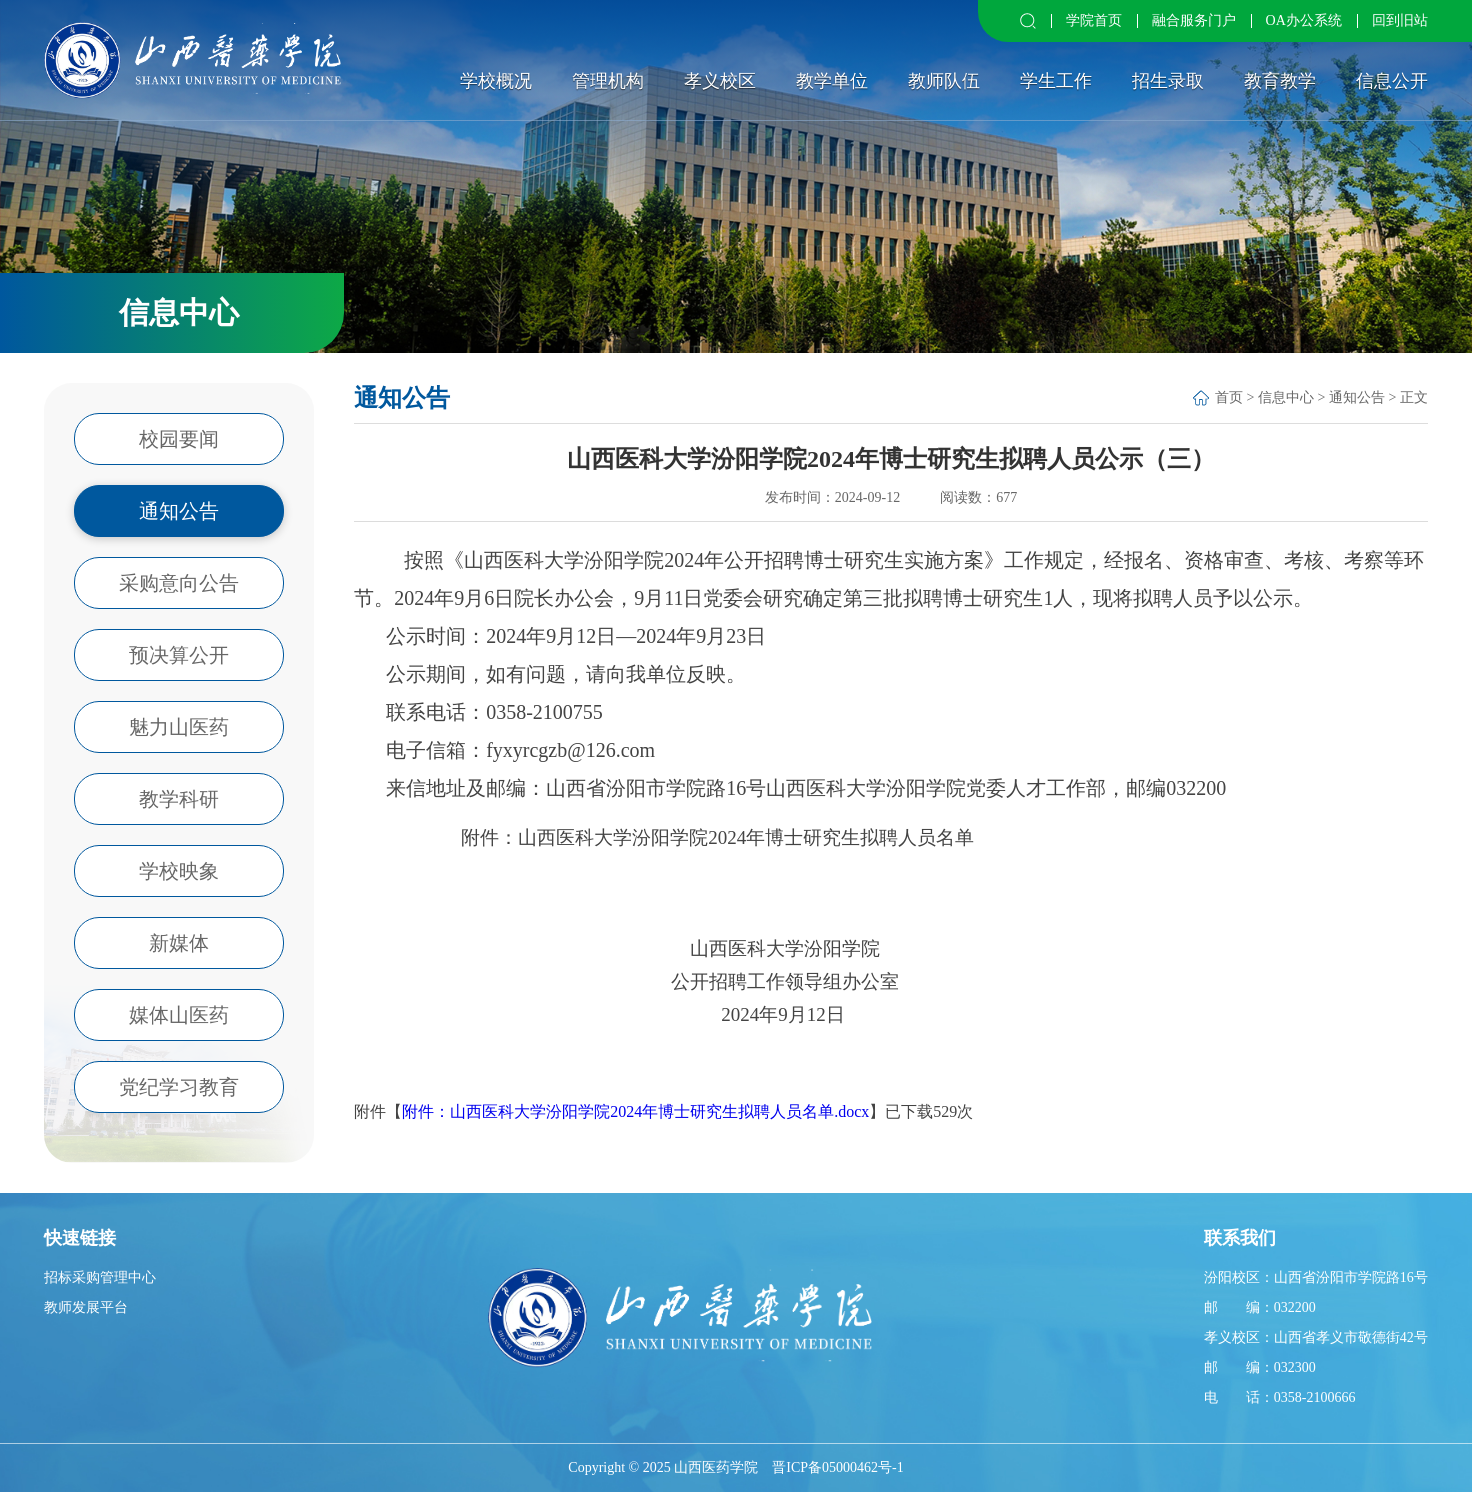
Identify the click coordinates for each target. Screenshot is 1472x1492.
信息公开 (1392, 81)
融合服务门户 (1194, 20)
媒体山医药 (179, 1015)
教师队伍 (944, 81)
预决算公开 (179, 655)
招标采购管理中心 (100, 1277)
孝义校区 (720, 81)
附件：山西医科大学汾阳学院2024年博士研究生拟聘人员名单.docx (635, 1111)
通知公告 (179, 511)
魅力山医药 (179, 727)
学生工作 (1056, 81)
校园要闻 (179, 439)
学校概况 (496, 81)
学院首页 (1094, 20)
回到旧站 (1400, 20)
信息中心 (1286, 397)
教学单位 (832, 81)
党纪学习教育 (179, 1087)
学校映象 (179, 871)
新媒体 (179, 943)
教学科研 (179, 799)
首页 (1229, 397)
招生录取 (1168, 81)
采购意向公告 (179, 583)
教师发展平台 (86, 1307)
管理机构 (608, 81)
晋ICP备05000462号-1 (837, 1467)
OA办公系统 (1304, 20)
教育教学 (1280, 81)
